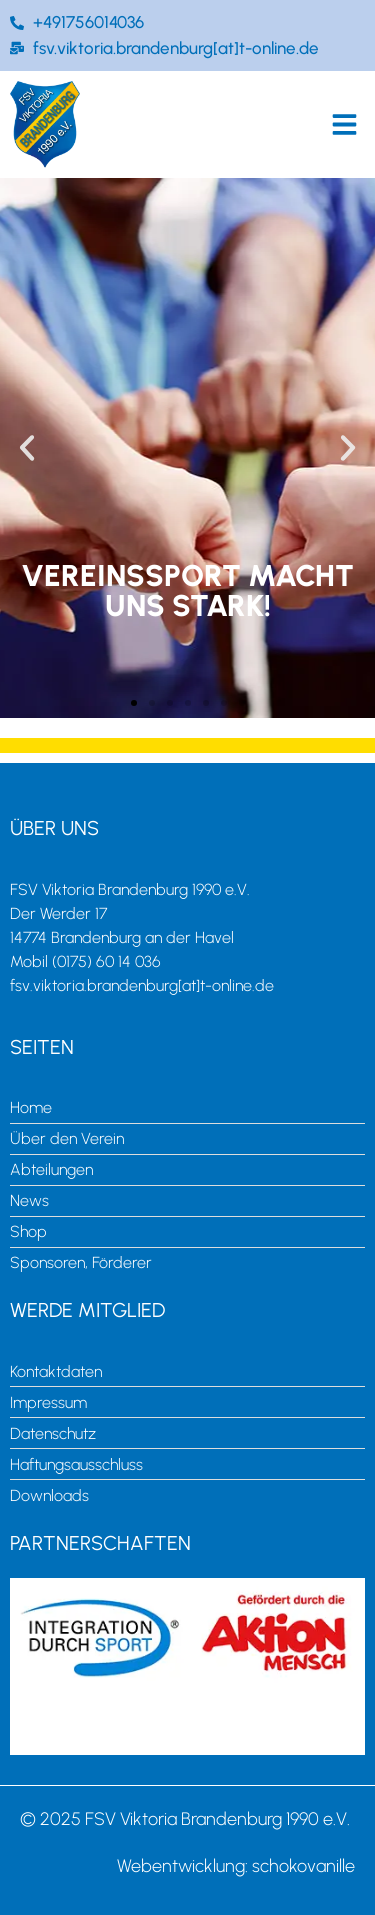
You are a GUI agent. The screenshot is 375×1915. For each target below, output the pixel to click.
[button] (345, 124)
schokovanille (303, 1866)
